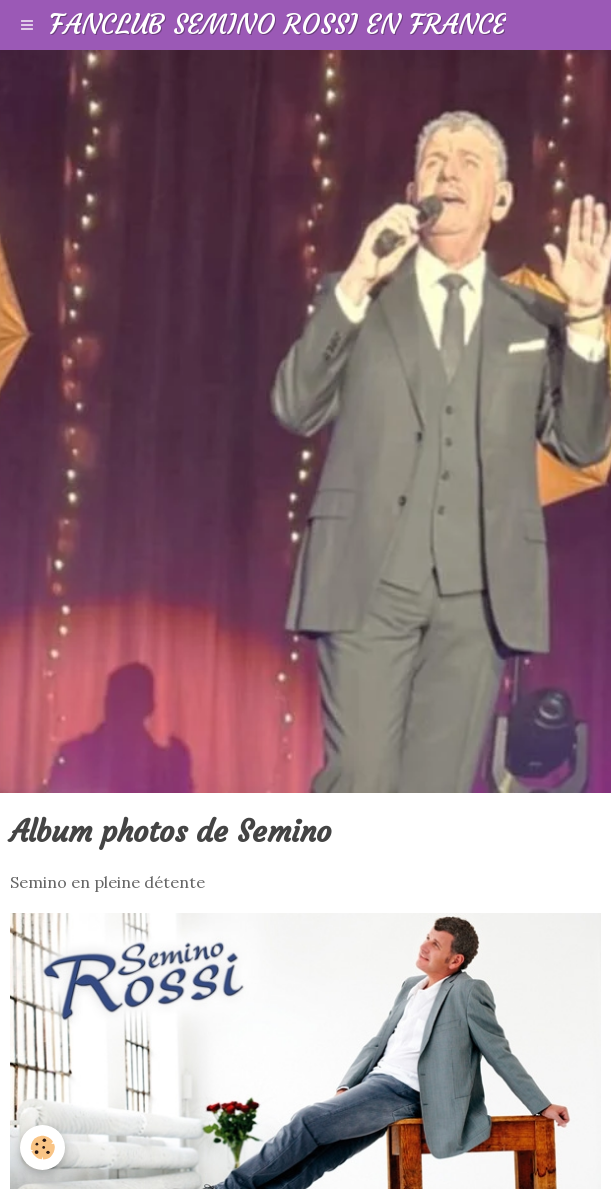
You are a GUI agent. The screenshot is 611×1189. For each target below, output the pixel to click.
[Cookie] (42, 1147)
